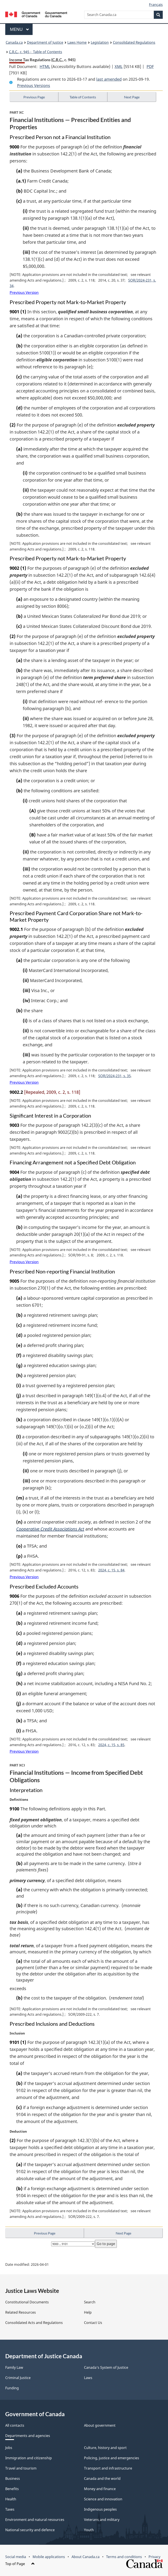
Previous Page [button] (34, 97)
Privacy (154, 2556)
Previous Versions (33, 85)
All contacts (14, 2425)
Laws (88, 2377)
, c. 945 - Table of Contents (35, 51)
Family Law (14, 2367)
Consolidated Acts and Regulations (34, 2322)
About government (100, 2425)
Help (88, 2312)
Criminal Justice (18, 2377)
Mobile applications (49, 2556)
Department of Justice (45, 42)
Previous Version (24, 292)
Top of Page (20, 2563)
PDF (150, 66)
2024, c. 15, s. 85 (111, 1744)
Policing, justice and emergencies (111, 2458)
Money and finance (100, 2488)
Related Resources (20, 2312)
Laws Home (77, 42)
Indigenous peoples (100, 2509)
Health (10, 2499)
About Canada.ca (86, 2556)
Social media (15, 2556)
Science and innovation (103, 2499)
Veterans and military (101, 2519)
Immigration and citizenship (28, 2458)
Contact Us (93, 2322)
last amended (109, 79)
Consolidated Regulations (134, 42)
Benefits (12, 2488)
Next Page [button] (132, 97)
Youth (89, 2529)
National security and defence (30, 2529)
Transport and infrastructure (108, 2468)
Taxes (9, 2509)
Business (12, 2478)
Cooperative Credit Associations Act (50, 1529)
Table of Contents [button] (83, 97)
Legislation (100, 42)
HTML (45, 66)
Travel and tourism (21, 2468)
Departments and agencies (27, 2435)
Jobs (8, 2447)
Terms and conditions (124, 2556)
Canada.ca (14, 42)
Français (156, 4)
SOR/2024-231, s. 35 (114, 1075)
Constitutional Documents (27, 2302)
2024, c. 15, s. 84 (111, 1570)
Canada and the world (102, 2478)
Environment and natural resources (34, 2519)
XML (118, 66)
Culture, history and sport (105, 2447)
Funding (12, 2388)
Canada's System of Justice (106, 2367)
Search (89, 2302)
